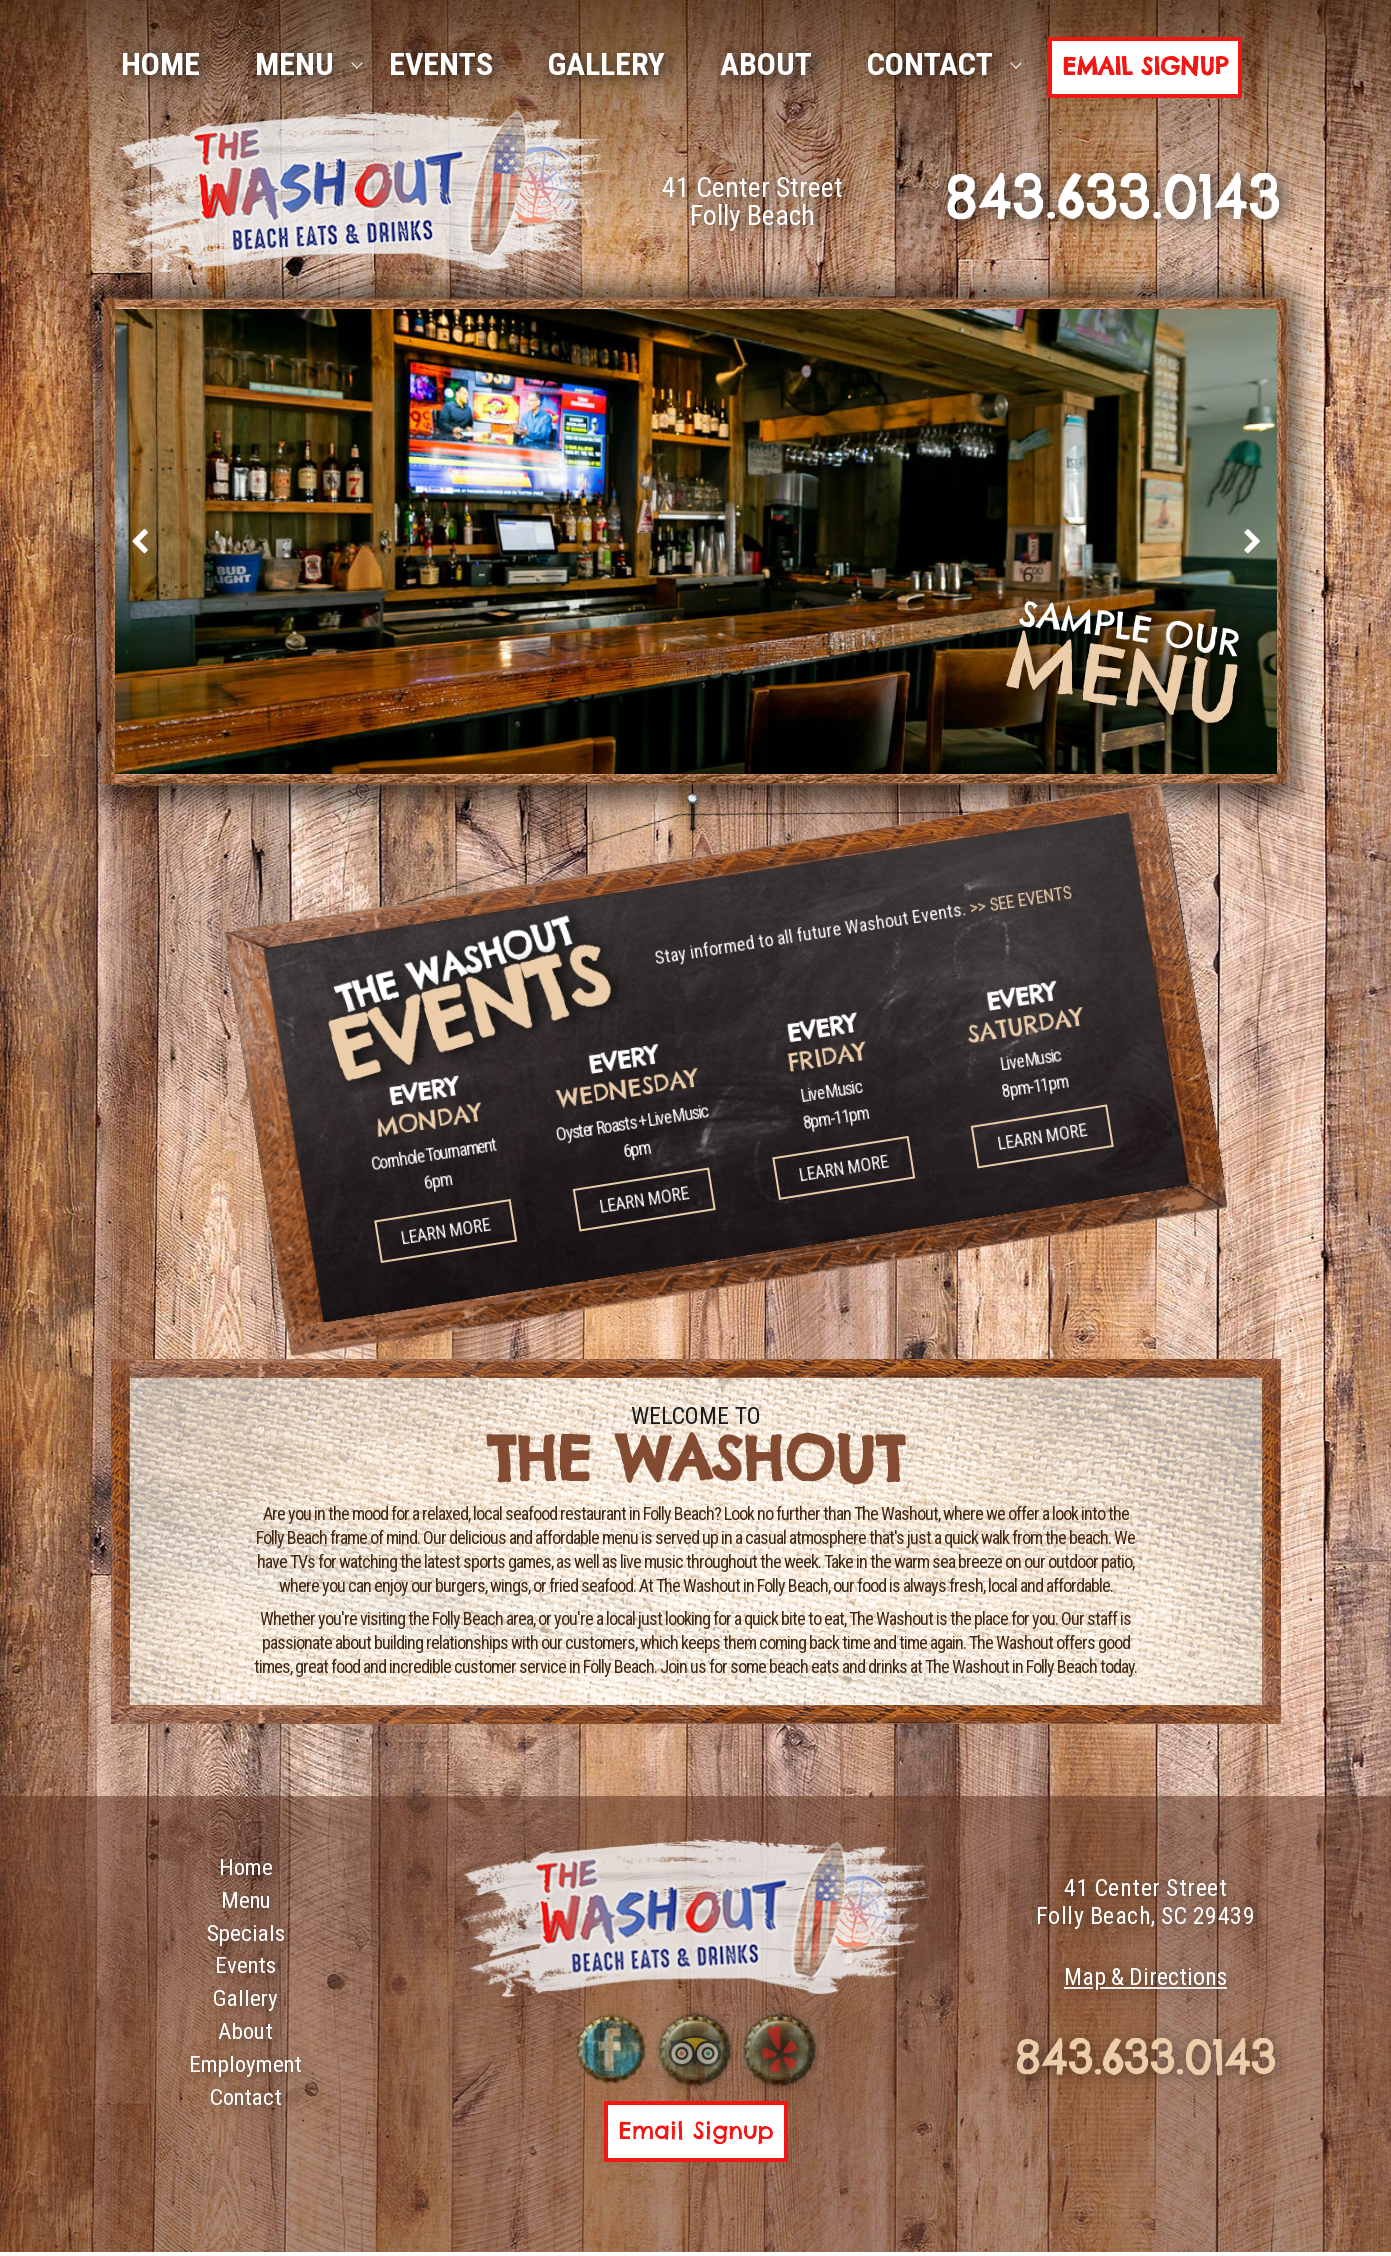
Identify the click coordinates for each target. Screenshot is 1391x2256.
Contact (930, 64)
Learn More (376, 1170)
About (766, 64)
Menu (294, 64)
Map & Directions (1146, 1980)
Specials (245, 1938)
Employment (245, 2075)
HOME (160, 64)
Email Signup (1145, 66)
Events (441, 64)
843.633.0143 (1145, 2061)
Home (245, 1869)
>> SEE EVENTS (1008, 968)
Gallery (606, 64)
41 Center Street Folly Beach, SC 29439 (1145, 1903)
